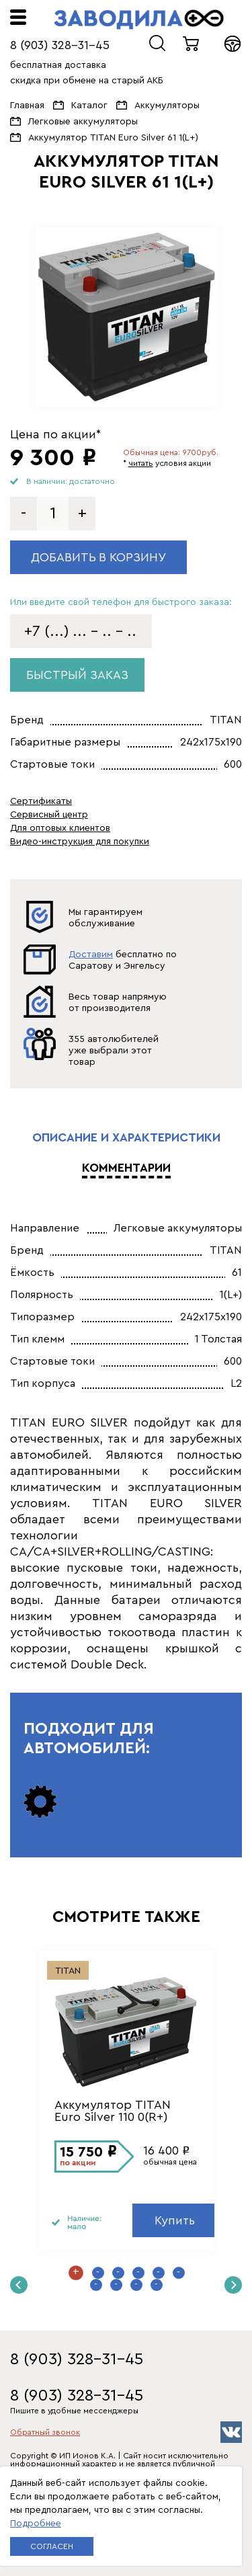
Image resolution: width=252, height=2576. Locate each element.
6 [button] (179, 2273)
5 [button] (159, 2273)
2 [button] (98, 2273)
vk (231, 2432)
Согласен (51, 2546)
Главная (27, 105)
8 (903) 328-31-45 (60, 45)
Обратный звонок (45, 2432)
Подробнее (35, 2523)
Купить (175, 2220)
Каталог (89, 105)
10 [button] (157, 2285)
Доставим (91, 954)
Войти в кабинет (233, 44)
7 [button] (96, 2285)
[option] (126, 317)
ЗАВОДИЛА (139, 19)
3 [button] (118, 2273)
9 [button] (136, 2285)
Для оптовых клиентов (60, 828)
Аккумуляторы (167, 105)
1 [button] (76, 2272)
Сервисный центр (49, 814)
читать (140, 463)
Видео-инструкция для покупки (79, 841)
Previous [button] (19, 2285)
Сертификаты (41, 801)
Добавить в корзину (98, 557)
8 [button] (116, 2285)
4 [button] (138, 2273)
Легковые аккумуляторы (83, 121)
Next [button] (233, 2285)
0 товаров (191, 44)
